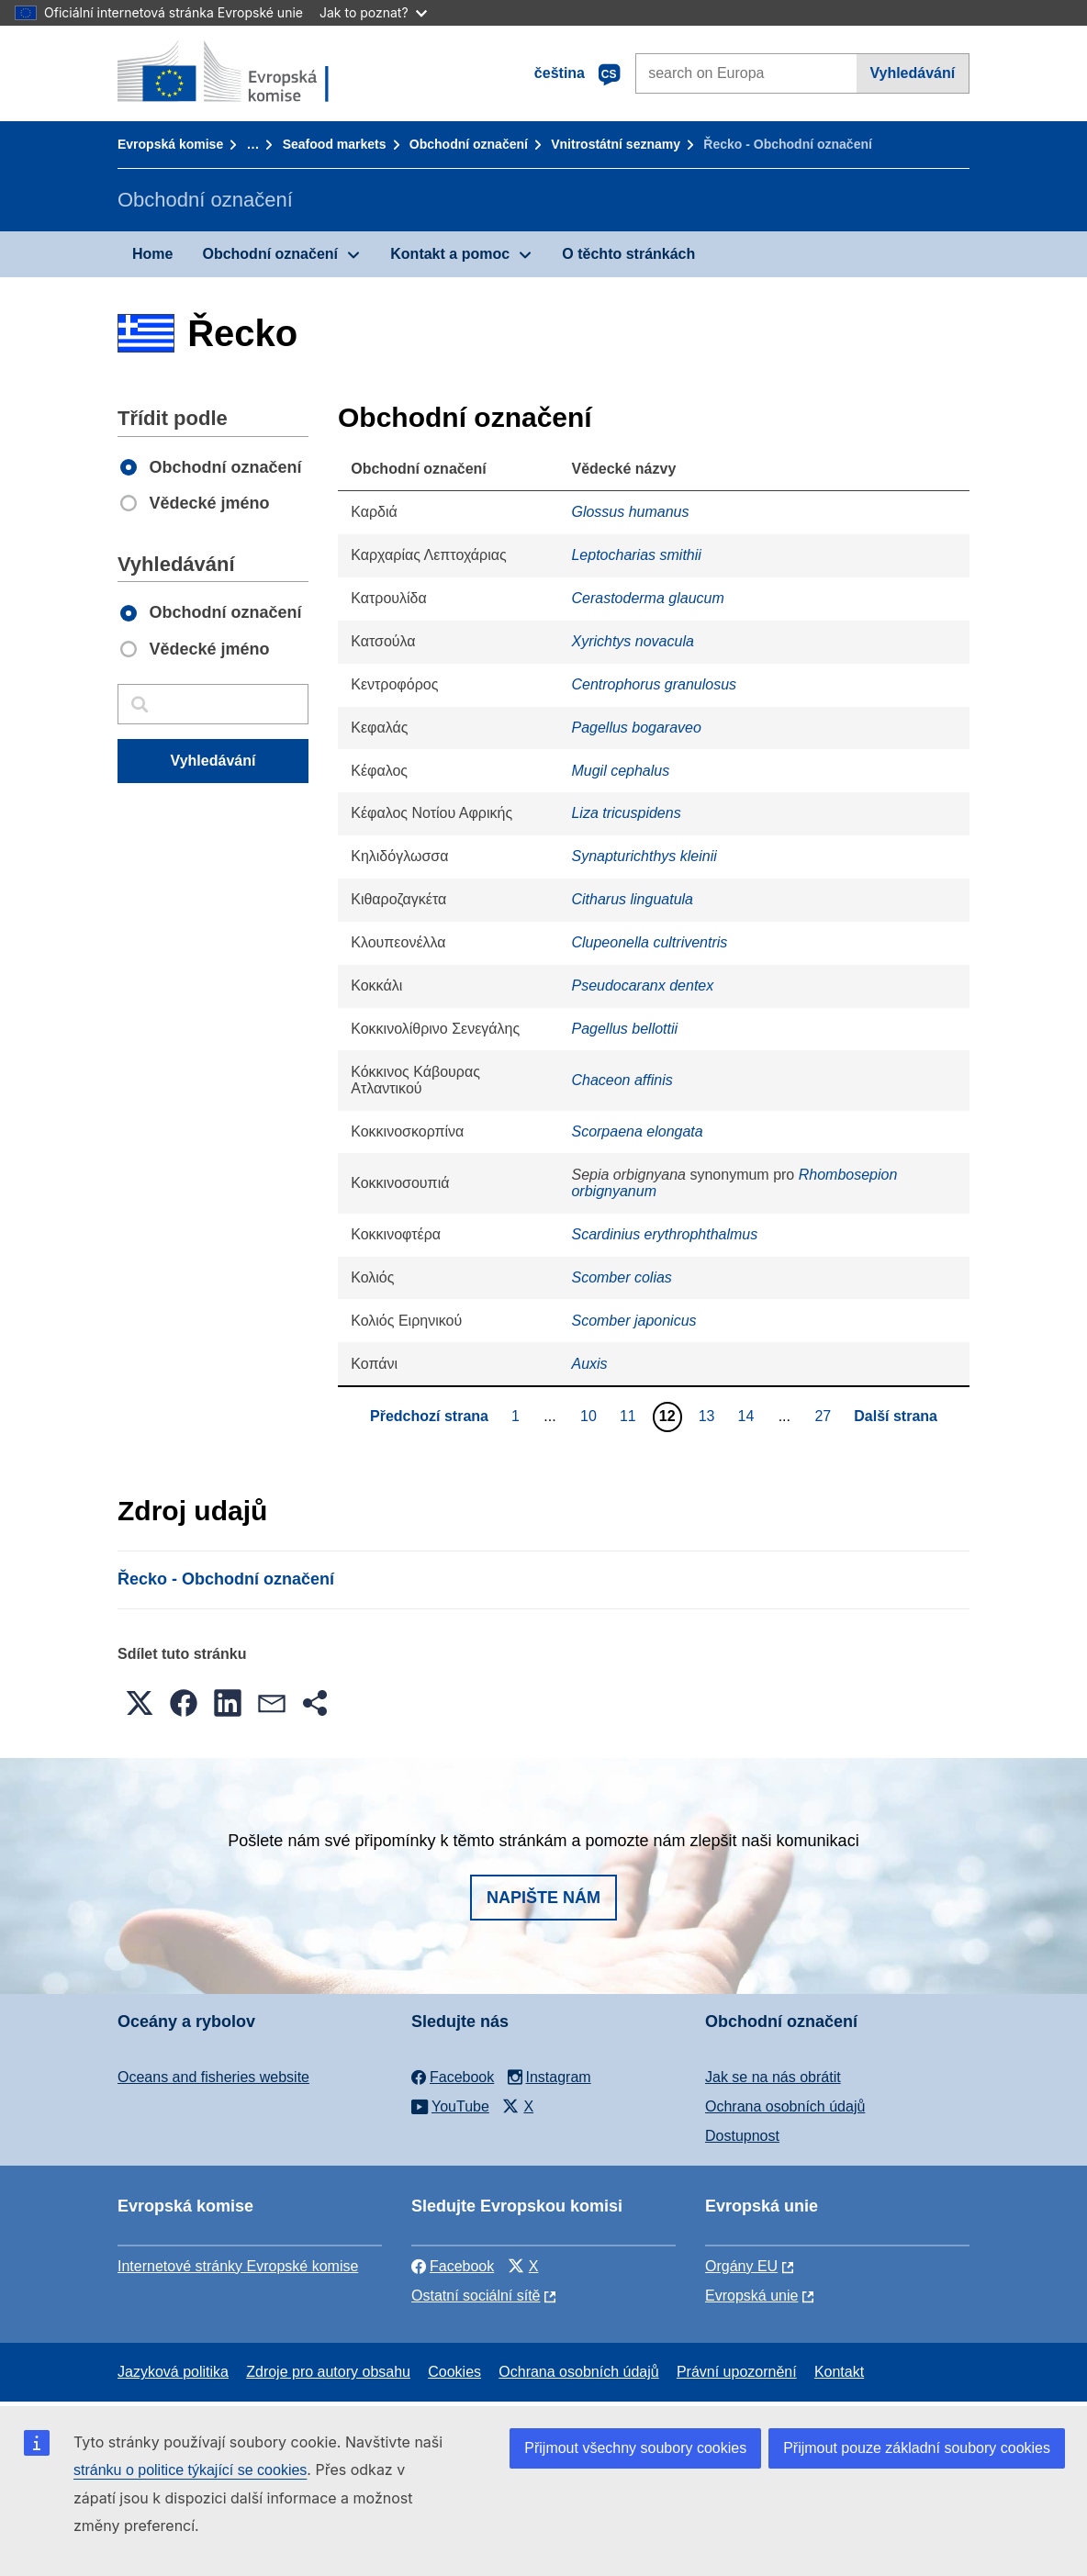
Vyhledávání (912, 73)
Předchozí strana (429, 1416)
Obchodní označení (468, 144)
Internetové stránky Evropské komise (238, 2266)
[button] (139, 1703)
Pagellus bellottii (624, 1028)
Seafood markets (335, 144)
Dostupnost (742, 2136)
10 (590, 1415)
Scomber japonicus (633, 1320)
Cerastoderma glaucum (647, 598)
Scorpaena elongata (636, 1131)
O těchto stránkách (628, 254)
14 (747, 1415)
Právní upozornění (737, 2372)
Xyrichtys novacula (632, 641)
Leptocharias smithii (635, 555)
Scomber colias (621, 1277)
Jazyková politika (173, 2372)
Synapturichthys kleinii (643, 856)
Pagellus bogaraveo (635, 727)
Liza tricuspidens (625, 813)
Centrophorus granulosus (653, 684)
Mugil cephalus (620, 770)
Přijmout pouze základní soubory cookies (916, 2448)
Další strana (895, 1416)
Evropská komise (170, 144)
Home (152, 254)
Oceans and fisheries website (213, 2077)
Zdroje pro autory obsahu (328, 2372)
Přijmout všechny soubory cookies (635, 2448)
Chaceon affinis (621, 1080)
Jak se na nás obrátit (773, 2077)
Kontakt (839, 2372)
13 (709, 1415)
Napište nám (543, 1897)
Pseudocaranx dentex (642, 985)
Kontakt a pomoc (450, 254)
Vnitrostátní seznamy (615, 144)
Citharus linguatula (632, 899)
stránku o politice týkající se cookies (190, 2470)
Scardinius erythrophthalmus (664, 1234)
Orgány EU (741, 2266)
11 (630, 1415)
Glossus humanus (630, 512)
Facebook (452, 2266)
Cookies (454, 2372)
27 (824, 1415)
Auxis (589, 1364)
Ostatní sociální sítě (476, 2295)
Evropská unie (751, 2295)
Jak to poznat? (373, 12)
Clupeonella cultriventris (649, 942)
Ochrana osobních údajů (785, 2106)
